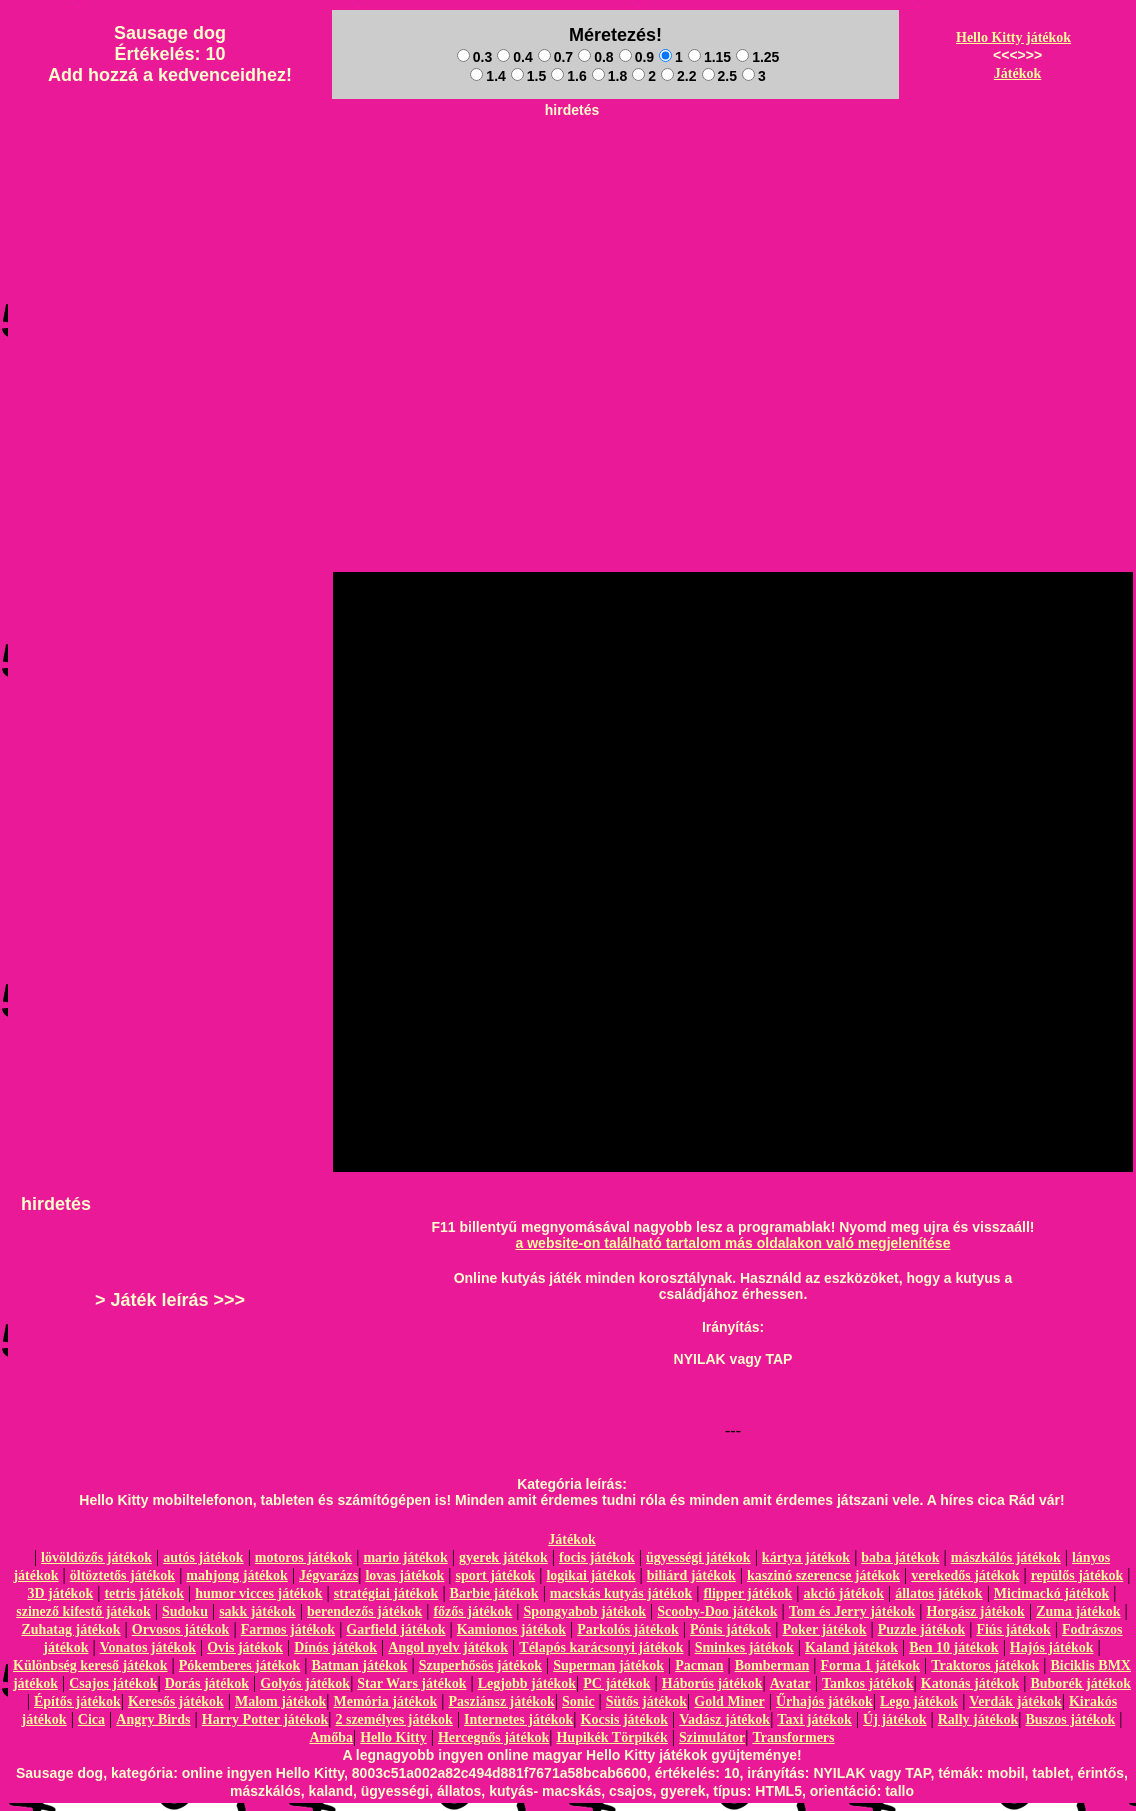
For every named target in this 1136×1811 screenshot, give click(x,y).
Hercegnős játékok (493, 1737)
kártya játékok (806, 1557)
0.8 (595, 57)
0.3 (474, 57)
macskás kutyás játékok (621, 1593)
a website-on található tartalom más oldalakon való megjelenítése (733, 1243)
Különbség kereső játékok (90, 1665)
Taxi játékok (814, 1719)
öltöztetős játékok (122, 1575)
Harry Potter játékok (265, 1719)
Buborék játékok (1080, 1683)
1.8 (609, 76)
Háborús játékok (712, 1683)
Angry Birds (153, 1719)
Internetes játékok (518, 1719)
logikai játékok (590, 1575)
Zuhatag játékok (70, 1629)
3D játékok (60, 1593)
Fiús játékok (1013, 1629)
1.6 (568, 76)
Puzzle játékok (921, 1629)
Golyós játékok (305, 1683)
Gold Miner (729, 1701)
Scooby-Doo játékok (717, 1611)
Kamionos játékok (511, 1629)
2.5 (719, 76)
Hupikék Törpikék (611, 1737)
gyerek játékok (503, 1557)
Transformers (793, 1737)
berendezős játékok (364, 1611)
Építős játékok (77, 1701)
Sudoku (185, 1611)
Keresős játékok (176, 1701)
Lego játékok (919, 1701)
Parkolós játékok (628, 1629)
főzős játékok (472, 1611)
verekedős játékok (965, 1575)
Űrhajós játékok (824, 1701)
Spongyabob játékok (585, 1611)
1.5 (528, 76)
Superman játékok (608, 1665)
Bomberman (772, 1665)
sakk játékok (257, 1611)
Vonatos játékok (148, 1647)
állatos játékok (939, 1593)
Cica (91, 1719)
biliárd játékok (691, 1575)
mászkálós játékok (1006, 1557)
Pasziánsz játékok (502, 1701)
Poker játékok (824, 1629)
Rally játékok (978, 1719)
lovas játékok (404, 1575)
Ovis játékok (245, 1647)
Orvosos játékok (181, 1629)
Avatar (790, 1683)
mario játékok (405, 1557)
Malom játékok (280, 1701)
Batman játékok (359, 1665)
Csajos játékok (113, 1683)
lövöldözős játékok (96, 1557)
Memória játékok (386, 1701)
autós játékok (203, 1557)
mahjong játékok (237, 1575)
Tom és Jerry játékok (852, 1611)
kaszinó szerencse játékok (823, 1575)
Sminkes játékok (744, 1647)
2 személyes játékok (393, 1719)
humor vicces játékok (258, 1593)
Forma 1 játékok (871, 1665)
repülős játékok (1077, 1575)
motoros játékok (303, 1557)
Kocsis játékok (625, 1719)
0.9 (636, 57)
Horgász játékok (976, 1611)
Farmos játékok (288, 1629)
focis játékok (597, 1557)
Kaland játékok (851, 1647)
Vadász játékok (724, 1719)
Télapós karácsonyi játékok (601, 1647)
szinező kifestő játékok (83, 1611)
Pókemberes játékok (239, 1665)
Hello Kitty (393, 1737)
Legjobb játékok (527, 1683)
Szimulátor (712, 1737)
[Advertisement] (572, 266)
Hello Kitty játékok (1013, 37)
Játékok (1017, 73)
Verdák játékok (1015, 1701)
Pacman (699, 1665)
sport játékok (496, 1575)
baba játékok (900, 1557)
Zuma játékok (1078, 1611)
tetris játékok (144, 1593)
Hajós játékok (1052, 1647)
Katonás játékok (970, 1683)
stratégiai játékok (386, 1593)
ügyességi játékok (698, 1557)
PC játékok (616, 1683)
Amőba (331, 1737)
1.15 (709, 57)
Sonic (578, 1701)
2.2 (678, 76)
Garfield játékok (395, 1629)
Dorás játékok (207, 1683)
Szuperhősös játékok (480, 1665)
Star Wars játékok (411, 1683)
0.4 (514, 57)
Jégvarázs (328, 1575)
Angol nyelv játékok (448, 1647)
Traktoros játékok (985, 1665)
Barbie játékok (494, 1593)
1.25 (757, 57)
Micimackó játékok (1051, 1593)
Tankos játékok (868, 1683)
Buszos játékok (1070, 1719)
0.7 (555, 57)
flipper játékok (747, 1593)
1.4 (487, 76)
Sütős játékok (646, 1701)
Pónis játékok (730, 1629)
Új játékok (894, 1719)
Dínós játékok (335, 1647)
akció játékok (843, 1593)
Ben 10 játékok (953, 1647)
